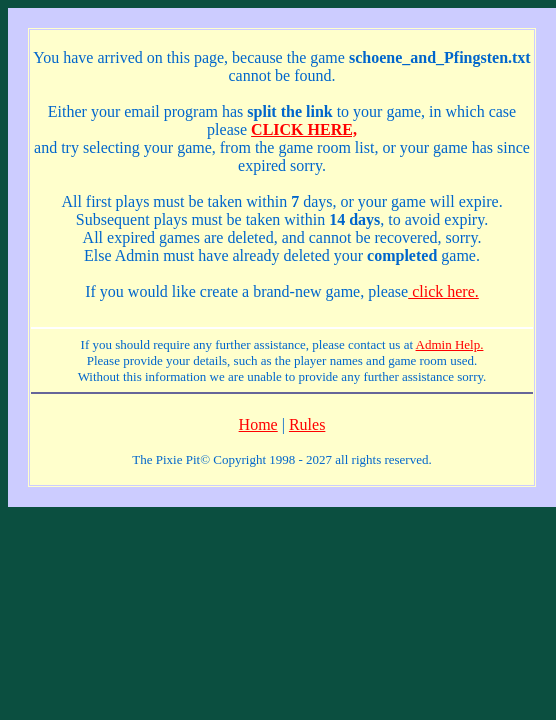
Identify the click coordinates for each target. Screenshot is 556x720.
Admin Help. (450, 344)
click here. (443, 291)
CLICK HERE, (304, 129)
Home (258, 424)
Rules (307, 424)
